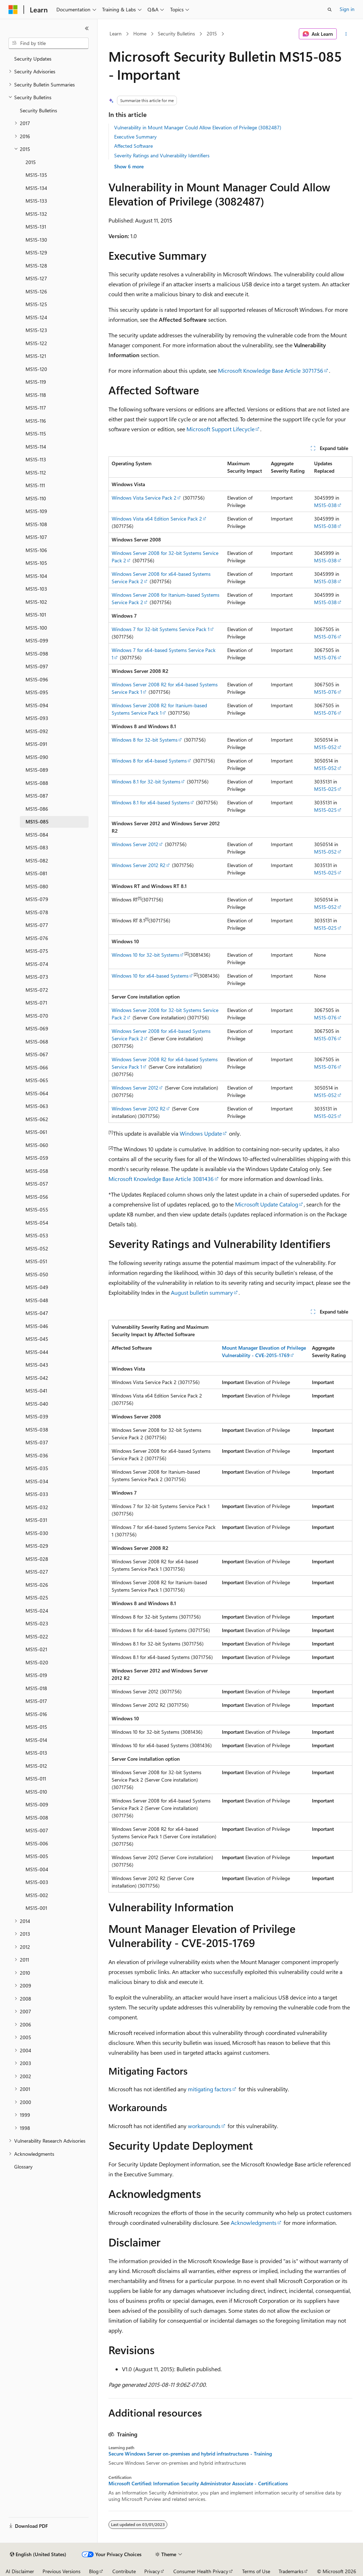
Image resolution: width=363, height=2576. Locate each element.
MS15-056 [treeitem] (37, 1196)
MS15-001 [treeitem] (36, 1908)
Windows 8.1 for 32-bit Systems (146, 781)
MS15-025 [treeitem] (37, 1597)
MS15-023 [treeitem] (37, 1623)
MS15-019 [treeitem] (36, 1675)
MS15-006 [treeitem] (37, 1843)
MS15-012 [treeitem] (36, 1765)
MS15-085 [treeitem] (37, 821)
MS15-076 (325, 636)
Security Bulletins (176, 33)
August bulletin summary (202, 1292)
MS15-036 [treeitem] (37, 1455)
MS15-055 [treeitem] (37, 1209)
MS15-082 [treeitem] (37, 860)
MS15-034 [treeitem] (37, 1481)
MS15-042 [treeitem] (37, 1377)
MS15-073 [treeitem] (37, 976)
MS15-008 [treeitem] (37, 1817)
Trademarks (291, 2571)
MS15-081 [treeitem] (36, 873)
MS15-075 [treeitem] (37, 950)
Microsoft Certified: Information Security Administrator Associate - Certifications (198, 2483)
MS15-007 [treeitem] (37, 1830)
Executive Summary (135, 136)
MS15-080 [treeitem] (37, 886)
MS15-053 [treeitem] (37, 1235)
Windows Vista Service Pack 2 (144, 497)
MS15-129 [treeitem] (36, 252)
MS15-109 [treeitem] (36, 511)
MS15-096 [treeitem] (37, 679)
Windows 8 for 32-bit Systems (145, 739)
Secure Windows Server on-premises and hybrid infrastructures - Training (190, 2454)
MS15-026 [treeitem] (37, 1584)
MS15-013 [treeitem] (36, 1752)
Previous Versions (61, 2571)
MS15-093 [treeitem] (37, 718)
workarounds (204, 2126)
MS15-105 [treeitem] (36, 562)
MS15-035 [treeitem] (37, 1468)
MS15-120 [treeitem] (36, 369)
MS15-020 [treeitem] (37, 1662)
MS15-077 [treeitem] (37, 925)
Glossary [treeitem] (23, 2166)
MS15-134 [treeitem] (36, 188)
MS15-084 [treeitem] (37, 834)
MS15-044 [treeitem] (37, 1352)
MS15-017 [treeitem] (36, 1701)
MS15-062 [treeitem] (37, 1119)
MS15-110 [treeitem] (36, 498)
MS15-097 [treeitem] (37, 666)
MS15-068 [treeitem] (37, 1041)
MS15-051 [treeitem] (36, 1261)
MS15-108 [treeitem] (36, 524)
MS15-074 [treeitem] (37, 964)
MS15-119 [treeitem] (36, 381)
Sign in (347, 9)
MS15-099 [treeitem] (37, 640)
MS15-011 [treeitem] (36, 1778)
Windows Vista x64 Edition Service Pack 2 (157, 518)
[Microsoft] (13, 9)
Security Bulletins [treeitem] (38, 110)
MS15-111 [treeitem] (35, 485)
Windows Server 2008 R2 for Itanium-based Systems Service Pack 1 (159, 709)
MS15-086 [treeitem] (37, 808)
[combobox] (49, 43)
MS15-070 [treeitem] (37, 1015)
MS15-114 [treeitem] (36, 446)
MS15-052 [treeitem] (37, 1248)
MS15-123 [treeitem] (36, 330)
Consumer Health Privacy (200, 2571)
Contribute (124, 2571)
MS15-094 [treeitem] (37, 705)
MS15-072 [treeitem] (37, 989)
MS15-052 (325, 747)
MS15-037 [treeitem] (37, 1442)
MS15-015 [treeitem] (36, 1726)
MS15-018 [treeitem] (36, 1688)
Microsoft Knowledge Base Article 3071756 (270, 370)
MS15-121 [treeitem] (36, 356)
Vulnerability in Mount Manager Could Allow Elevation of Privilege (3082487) (197, 127)
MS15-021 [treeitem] (36, 1649)
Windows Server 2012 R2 (139, 865)
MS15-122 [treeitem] (36, 343)
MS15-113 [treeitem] (36, 459)
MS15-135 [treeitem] (36, 174)
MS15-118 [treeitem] (36, 395)
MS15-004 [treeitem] (37, 1869)
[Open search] (330, 9)
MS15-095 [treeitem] (37, 692)
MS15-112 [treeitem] (36, 472)
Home (139, 33)
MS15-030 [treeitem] (37, 1533)
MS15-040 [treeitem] (37, 1403)
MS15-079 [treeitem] (37, 899)
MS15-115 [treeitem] (36, 433)
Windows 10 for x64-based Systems (150, 975)
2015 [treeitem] (31, 162)
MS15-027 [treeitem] (37, 1571)
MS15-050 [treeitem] (37, 1274)
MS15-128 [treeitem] (36, 265)
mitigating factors (209, 2089)
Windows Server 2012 (135, 844)
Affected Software (133, 145)
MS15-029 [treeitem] (37, 1545)
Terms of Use (256, 2571)
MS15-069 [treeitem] (37, 1028)
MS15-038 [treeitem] (37, 1429)
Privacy (152, 2571)
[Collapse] (86, 28)
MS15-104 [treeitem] (36, 576)
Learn (116, 33)
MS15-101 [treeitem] (36, 614)
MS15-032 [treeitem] (37, 1507)
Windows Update (201, 1133)
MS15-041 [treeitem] (36, 1390)
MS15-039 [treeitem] (37, 1416)
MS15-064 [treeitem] (37, 1093)
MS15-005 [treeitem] (37, 1856)
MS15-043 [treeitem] (37, 1364)
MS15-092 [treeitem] (37, 731)
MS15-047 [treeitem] (37, 1313)
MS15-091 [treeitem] (36, 744)
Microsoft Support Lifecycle (220, 429)
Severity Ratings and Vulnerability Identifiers (162, 155)
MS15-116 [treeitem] (36, 420)
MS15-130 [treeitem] (36, 239)
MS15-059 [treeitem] (37, 1157)
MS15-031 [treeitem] (36, 1520)
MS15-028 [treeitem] (37, 1559)
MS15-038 (325, 505)
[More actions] (346, 34)
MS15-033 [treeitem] (37, 1494)
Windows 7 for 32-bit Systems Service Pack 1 (161, 629)
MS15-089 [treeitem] (37, 769)
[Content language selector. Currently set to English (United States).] (38, 2554)
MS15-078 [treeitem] (37, 912)
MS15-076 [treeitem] (37, 938)
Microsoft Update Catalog (266, 1204)
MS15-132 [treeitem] (36, 213)
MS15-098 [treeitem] (37, 653)
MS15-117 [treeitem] (36, 407)
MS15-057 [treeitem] (37, 1183)
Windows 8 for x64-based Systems (149, 760)
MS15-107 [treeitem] (36, 537)
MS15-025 (325, 789)
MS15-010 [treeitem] (36, 1791)
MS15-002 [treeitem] (37, 1895)
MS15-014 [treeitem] (36, 1740)
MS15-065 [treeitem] (37, 1080)
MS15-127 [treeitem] (36, 278)
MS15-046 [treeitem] (37, 1326)
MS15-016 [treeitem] (36, 1714)
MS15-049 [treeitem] (37, 1287)
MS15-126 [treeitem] (36, 291)
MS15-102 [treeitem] (36, 601)
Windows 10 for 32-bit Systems (145, 954)
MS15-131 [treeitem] (36, 226)
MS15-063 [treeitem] (37, 1106)
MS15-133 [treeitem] (36, 200)
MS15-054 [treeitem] (37, 1222)
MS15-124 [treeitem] (36, 317)
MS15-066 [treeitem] (37, 1067)
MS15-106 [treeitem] (36, 550)
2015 (212, 33)
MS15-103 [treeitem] (36, 588)
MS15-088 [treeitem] (37, 783)
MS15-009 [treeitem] (37, 1804)
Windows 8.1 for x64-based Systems (151, 802)
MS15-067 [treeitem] (37, 1054)
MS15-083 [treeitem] (37, 847)
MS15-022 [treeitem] (37, 1636)
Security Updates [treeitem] (32, 58)
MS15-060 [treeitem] (37, 1145)
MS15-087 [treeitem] (37, 795)
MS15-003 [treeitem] (37, 1882)
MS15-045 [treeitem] (37, 1338)
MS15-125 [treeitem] (36, 304)
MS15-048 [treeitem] (37, 1300)
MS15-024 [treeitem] (37, 1610)
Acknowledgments (254, 2222)
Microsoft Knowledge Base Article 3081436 (161, 1178)
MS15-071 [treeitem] (36, 1002)
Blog (94, 2571)
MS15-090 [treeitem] (37, 757)
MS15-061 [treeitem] (36, 1132)
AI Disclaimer (20, 2571)
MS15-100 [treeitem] (36, 627)
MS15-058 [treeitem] (37, 1171)
